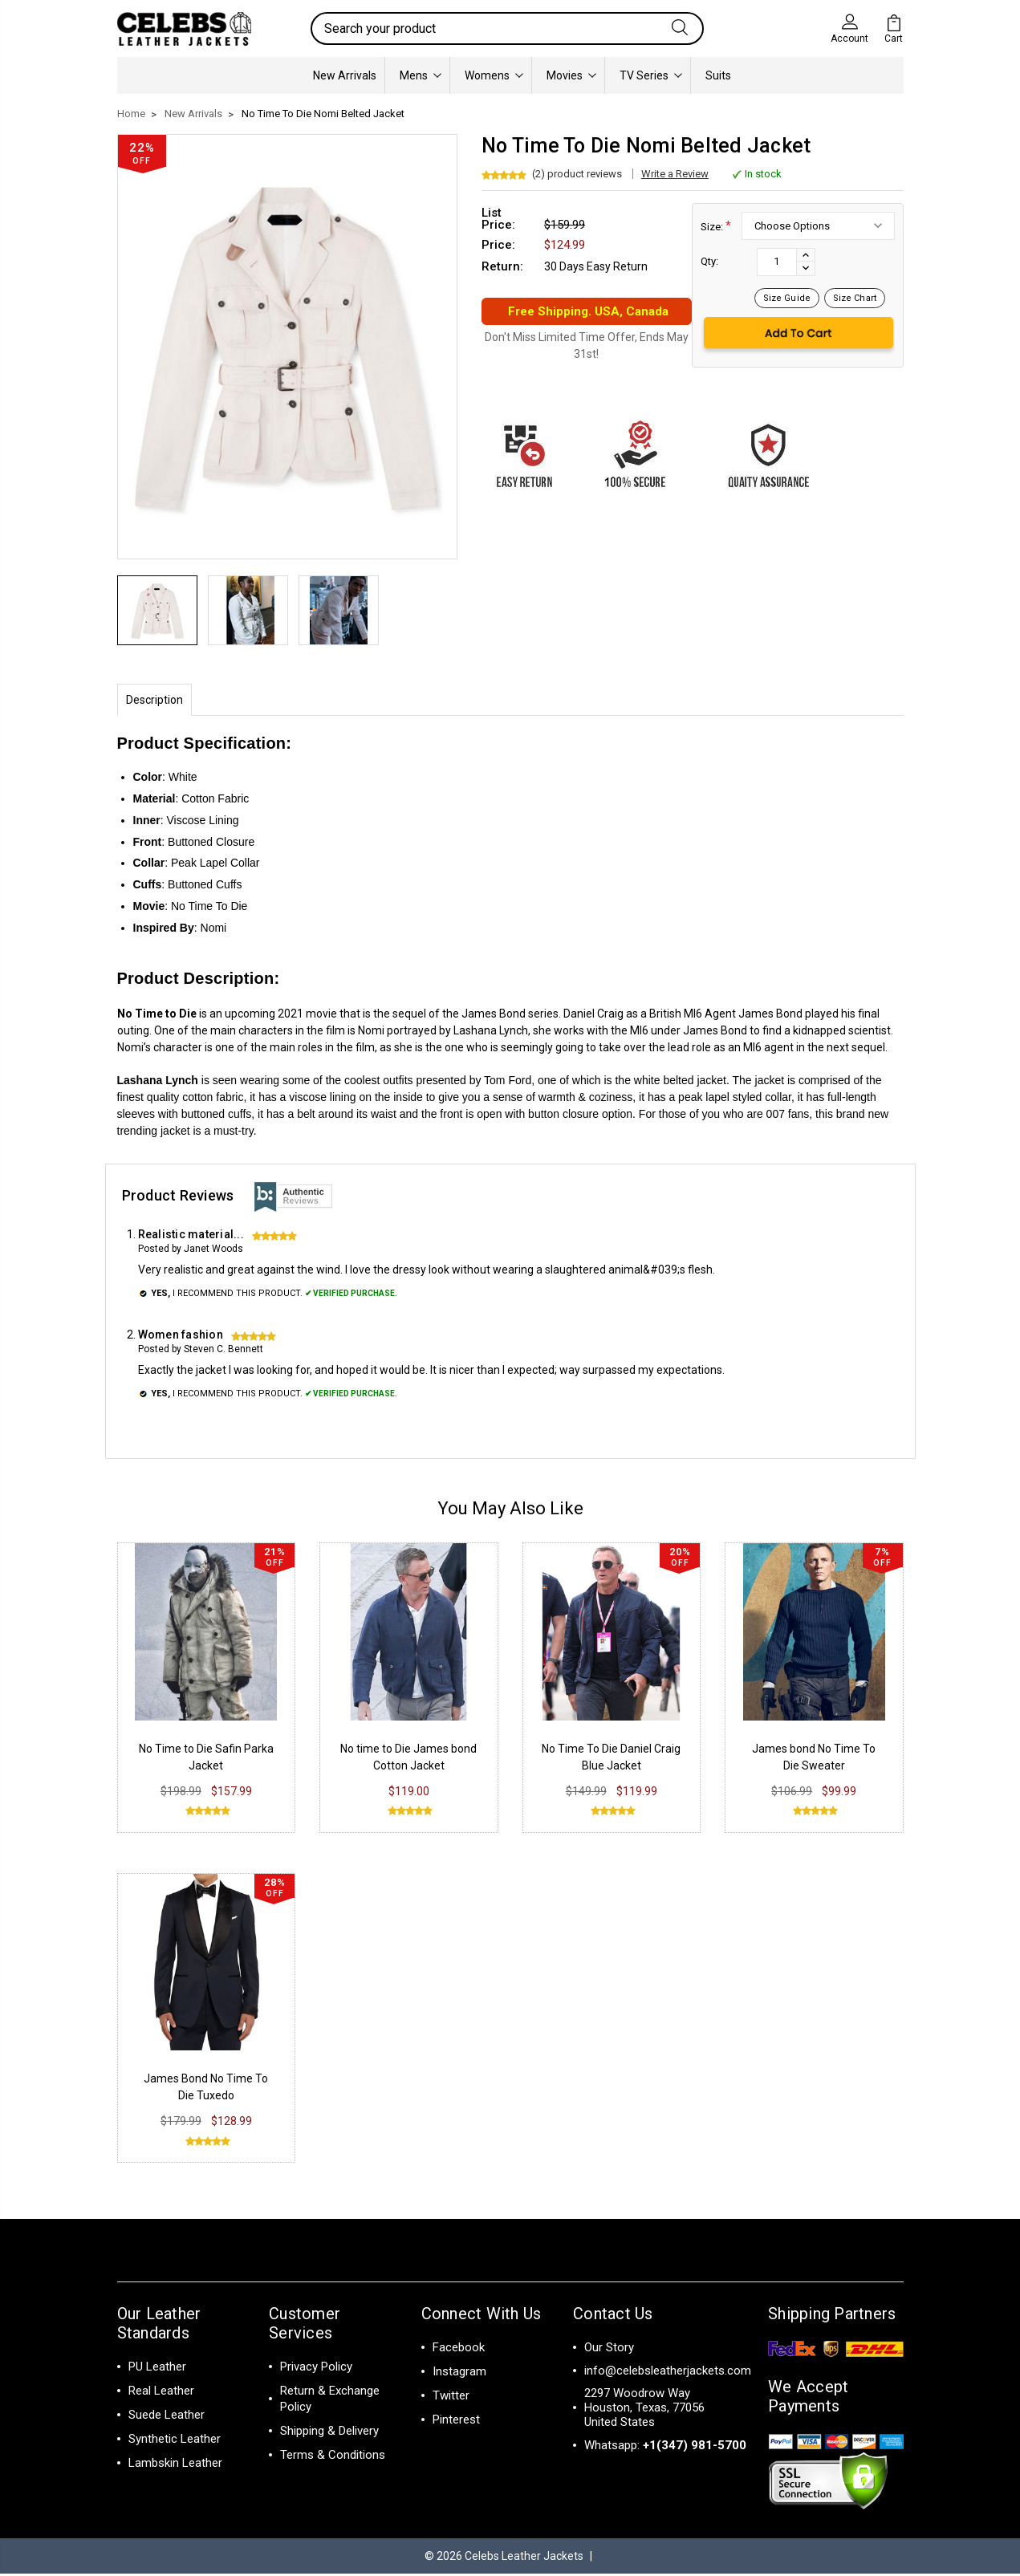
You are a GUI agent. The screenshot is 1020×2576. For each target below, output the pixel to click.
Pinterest (456, 2422)
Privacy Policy (316, 2369)
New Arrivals (344, 75)
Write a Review (675, 174)
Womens (494, 75)
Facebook (459, 2349)
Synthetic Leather (174, 2441)
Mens (420, 75)
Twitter (451, 2398)
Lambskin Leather (175, 2465)
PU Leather (157, 2369)
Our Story (609, 2349)
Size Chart (854, 298)
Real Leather (161, 2393)
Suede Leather (166, 2417)
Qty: (709, 261)
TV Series (651, 75)
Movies (571, 75)
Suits (718, 75)
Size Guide (787, 298)
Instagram (459, 2374)
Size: (716, 226)
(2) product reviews (577, 174)
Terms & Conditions (332, 2457)
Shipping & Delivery (329, 2433)
